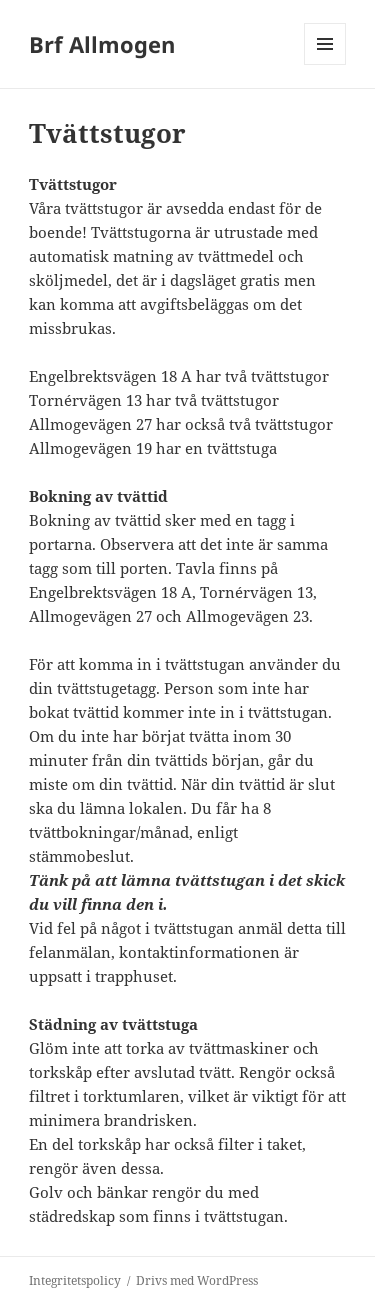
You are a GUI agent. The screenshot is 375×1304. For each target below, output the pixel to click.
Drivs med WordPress (197, 1280)
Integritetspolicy (75, 1280)
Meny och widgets (325, 64)
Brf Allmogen (102, 44)
